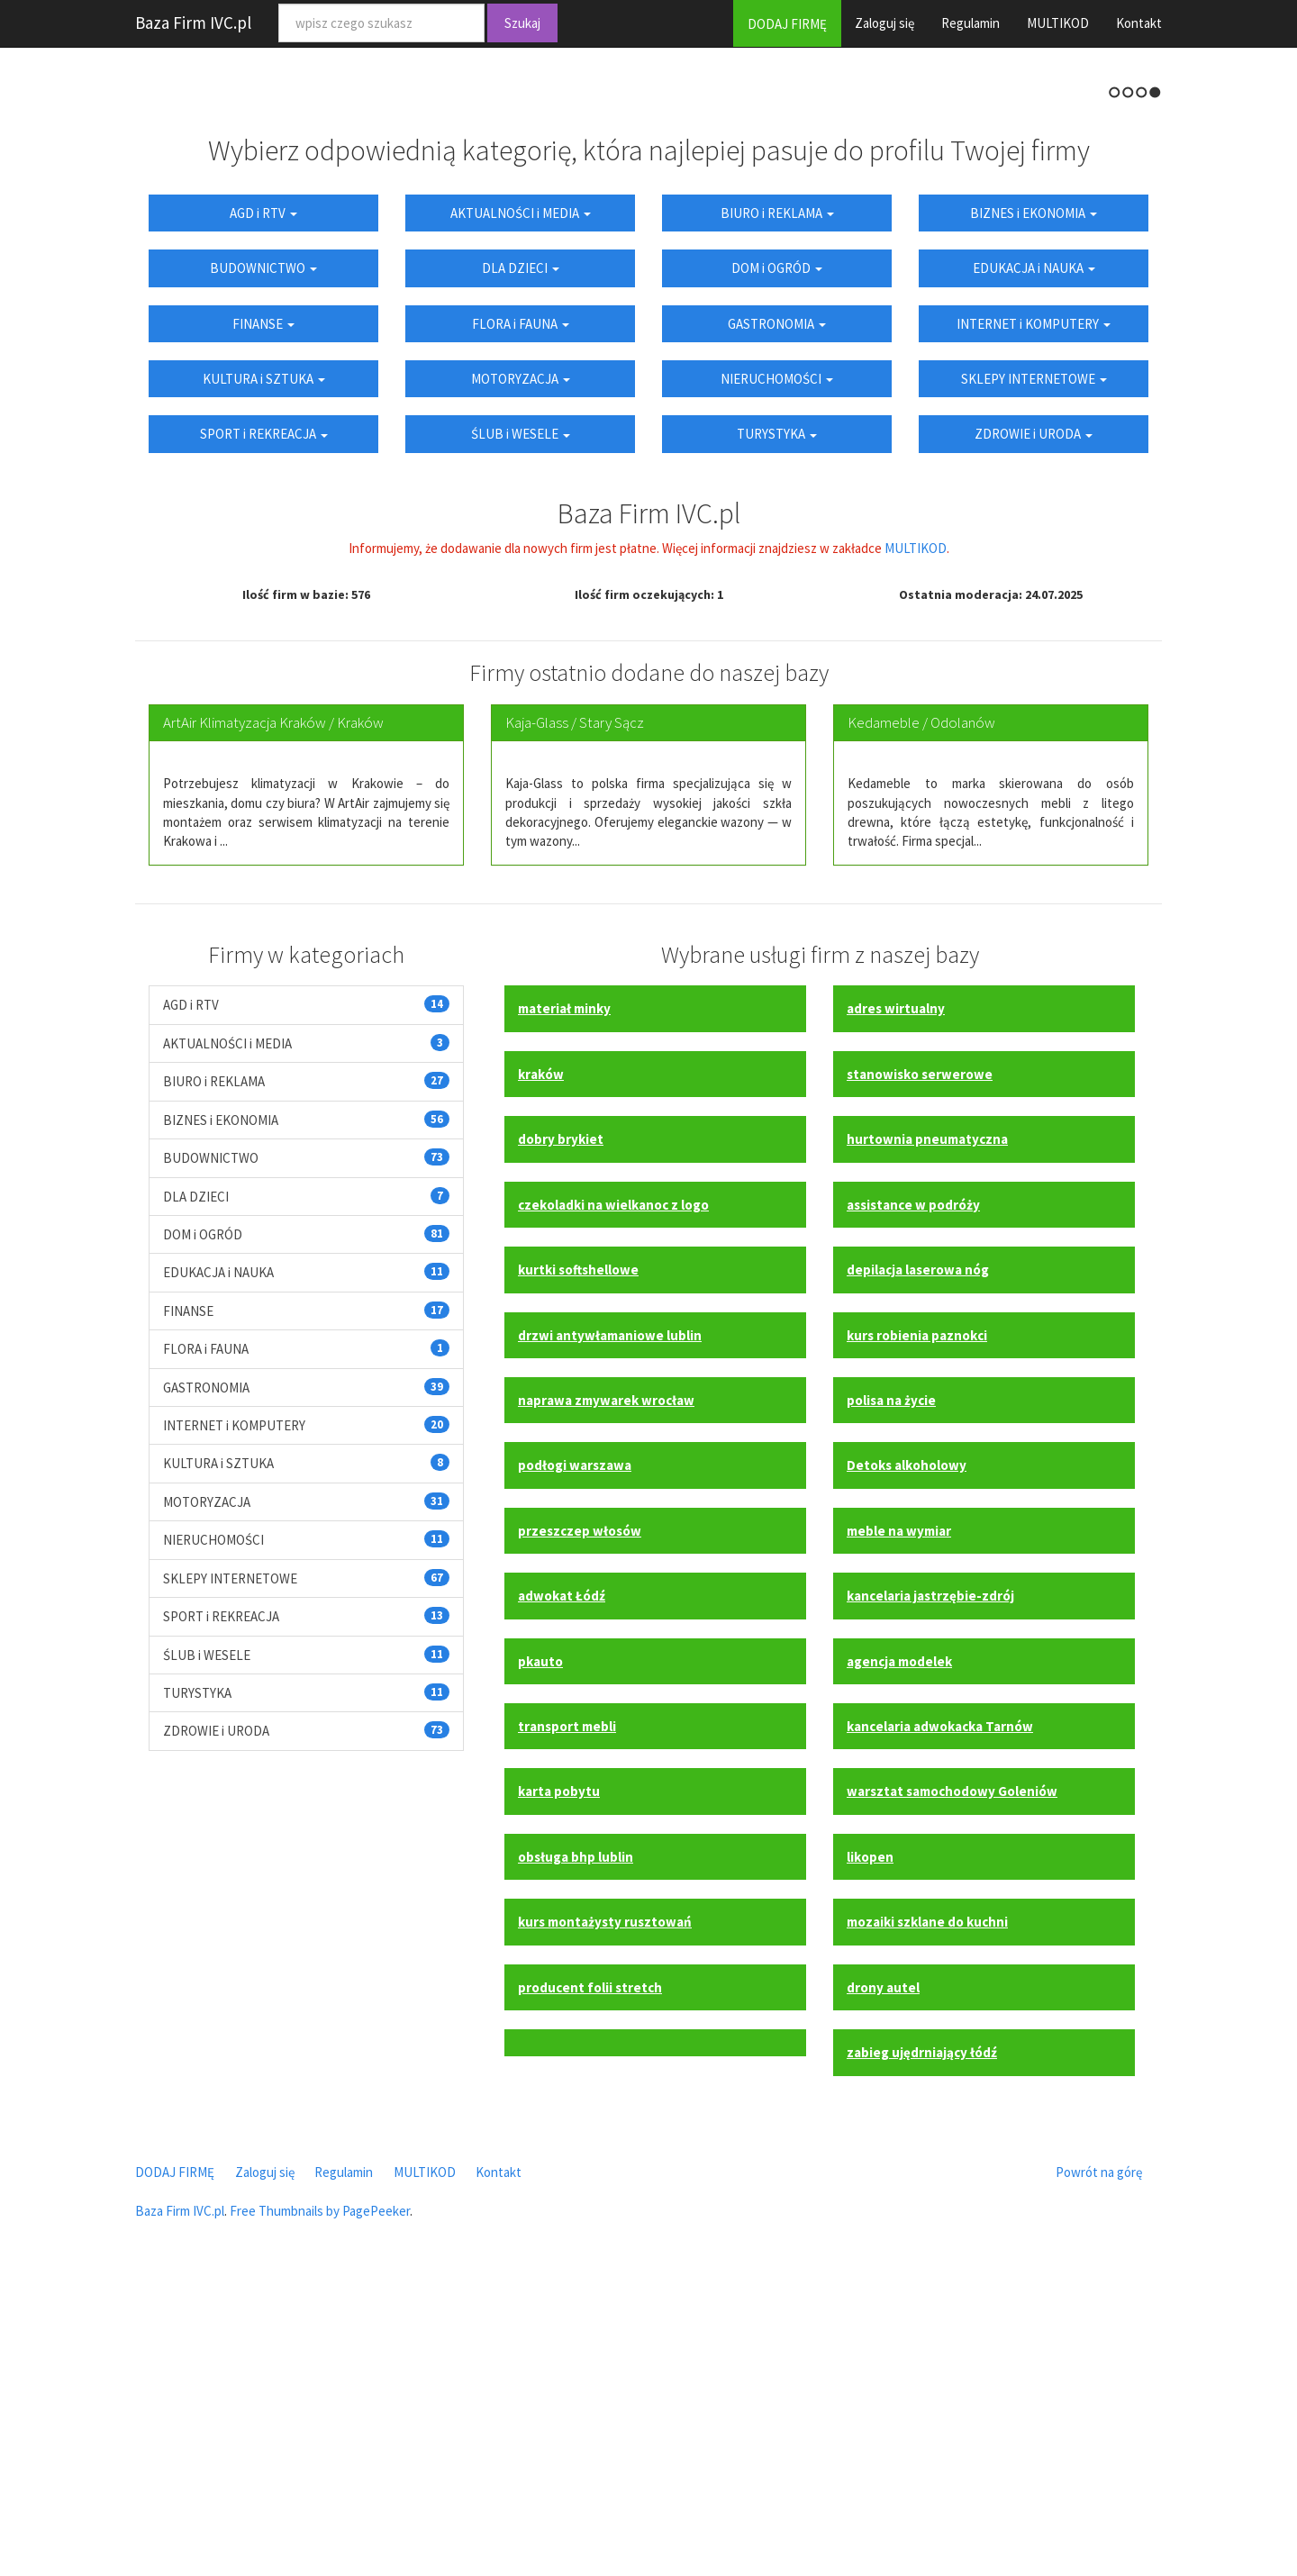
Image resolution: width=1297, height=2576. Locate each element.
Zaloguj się (884, 23)
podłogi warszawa (574, 1753)
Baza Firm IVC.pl (193, 22)
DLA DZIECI (520, 556)
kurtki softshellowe (578, 1557)
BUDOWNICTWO (263, 556)
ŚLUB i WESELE (520, 721)
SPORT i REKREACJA (264, 721)
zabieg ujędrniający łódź (922, 2340)
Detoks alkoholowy (906, 1753)
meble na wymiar (899, 1818)
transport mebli (567, 2014)
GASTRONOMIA (777, 611)
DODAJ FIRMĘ (787, 23)
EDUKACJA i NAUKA (1034, 556)
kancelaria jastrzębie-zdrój (930, 1883)
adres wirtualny (896, 1296)
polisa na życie (891, 1688)
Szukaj (522, 23)
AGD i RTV (263, 500)
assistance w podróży (913, 1492)
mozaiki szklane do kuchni (927, 2209)
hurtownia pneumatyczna (927, 1427)
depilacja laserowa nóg (918, 1557)
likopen (870, 2144)
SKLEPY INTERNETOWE (1034, 667)
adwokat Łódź (561, 1883)
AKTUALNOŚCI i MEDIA (520, 500)
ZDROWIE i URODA (1034, 721)
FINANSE (263, 611)
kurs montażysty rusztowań (605, 2209)
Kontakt (1139, 23)
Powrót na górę (1099, 2459)
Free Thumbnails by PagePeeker (320, 2499)
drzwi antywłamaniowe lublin (610, 1622)
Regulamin (970, 23)
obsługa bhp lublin (575, 2144)
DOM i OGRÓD (776, 556)
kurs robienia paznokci (917, 1622)
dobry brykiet (560, 1427)
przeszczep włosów (579, 1818)
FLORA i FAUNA (520, 611)
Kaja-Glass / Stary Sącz (574, 1010)
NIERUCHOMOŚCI (777, 667)
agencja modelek (899, 1948)
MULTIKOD (1058, 23)
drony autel (883, 2274)
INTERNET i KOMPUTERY (1034, 611)
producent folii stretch (590, 2274)
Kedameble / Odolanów (921, 1010)
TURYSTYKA (777, 721)
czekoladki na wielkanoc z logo (613, 1492)
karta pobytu (559, 2079)
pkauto (540, 1948)
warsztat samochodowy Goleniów (952, 2079)
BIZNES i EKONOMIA (1033, 500)
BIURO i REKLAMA (777, 500)
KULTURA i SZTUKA (264, 667)
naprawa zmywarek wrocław (606, 1688)
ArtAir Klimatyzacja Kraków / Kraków (273, 1010)
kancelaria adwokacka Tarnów (940, 2014)
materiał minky (564, 1296)
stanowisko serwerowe (920, 1361)
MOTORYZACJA (520, 667)
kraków (541, 1361)
